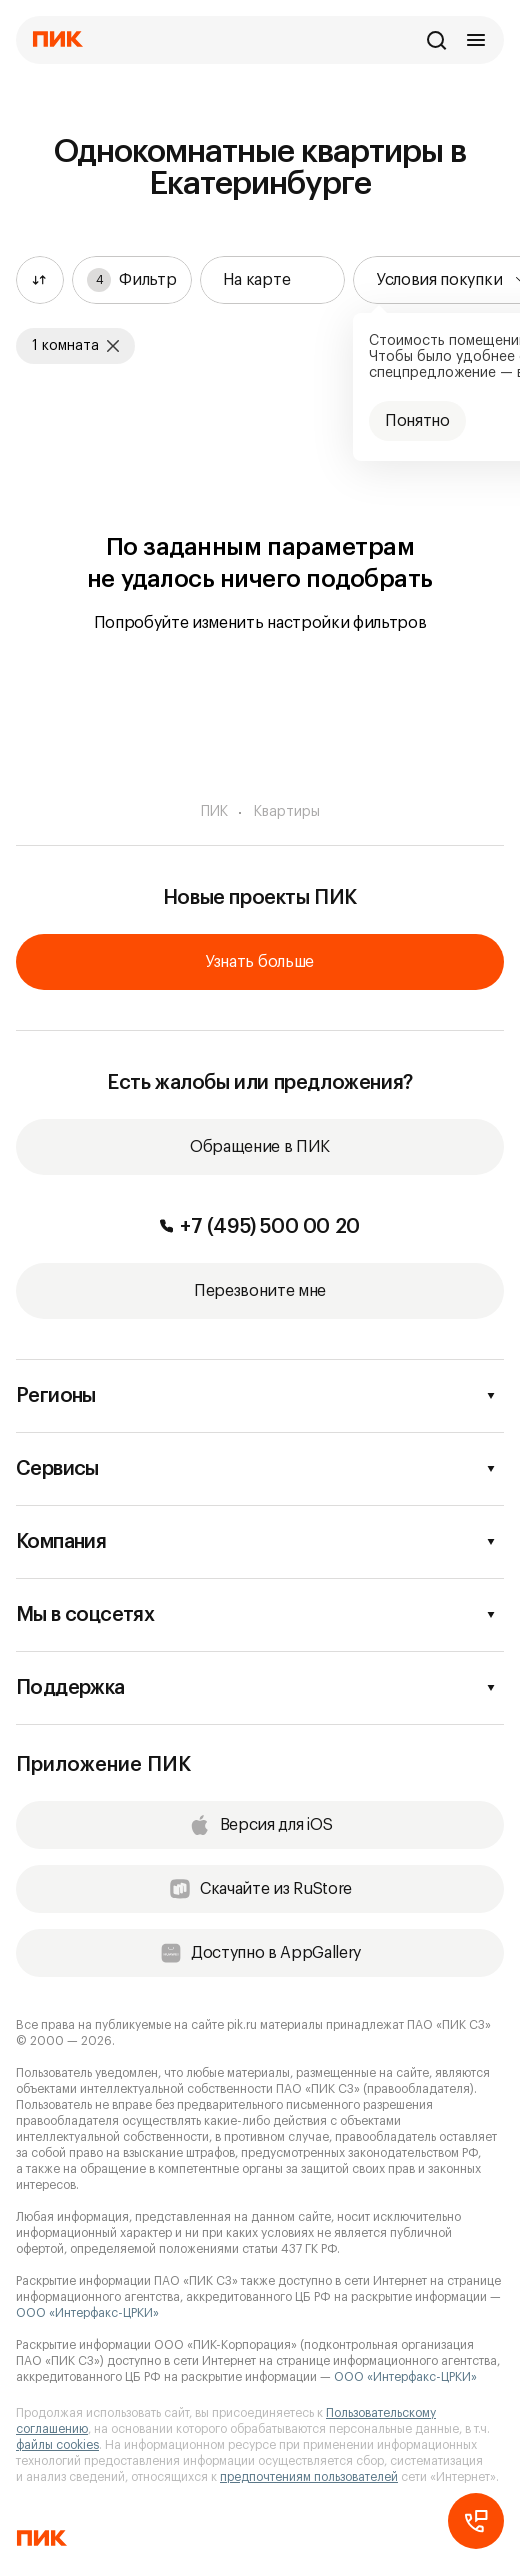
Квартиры (287, 812)
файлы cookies (57, 2445)
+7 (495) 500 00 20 (260, 1227)
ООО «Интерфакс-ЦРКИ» (87, 2313)
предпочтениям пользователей (309, 2477)
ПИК (214, 812)
